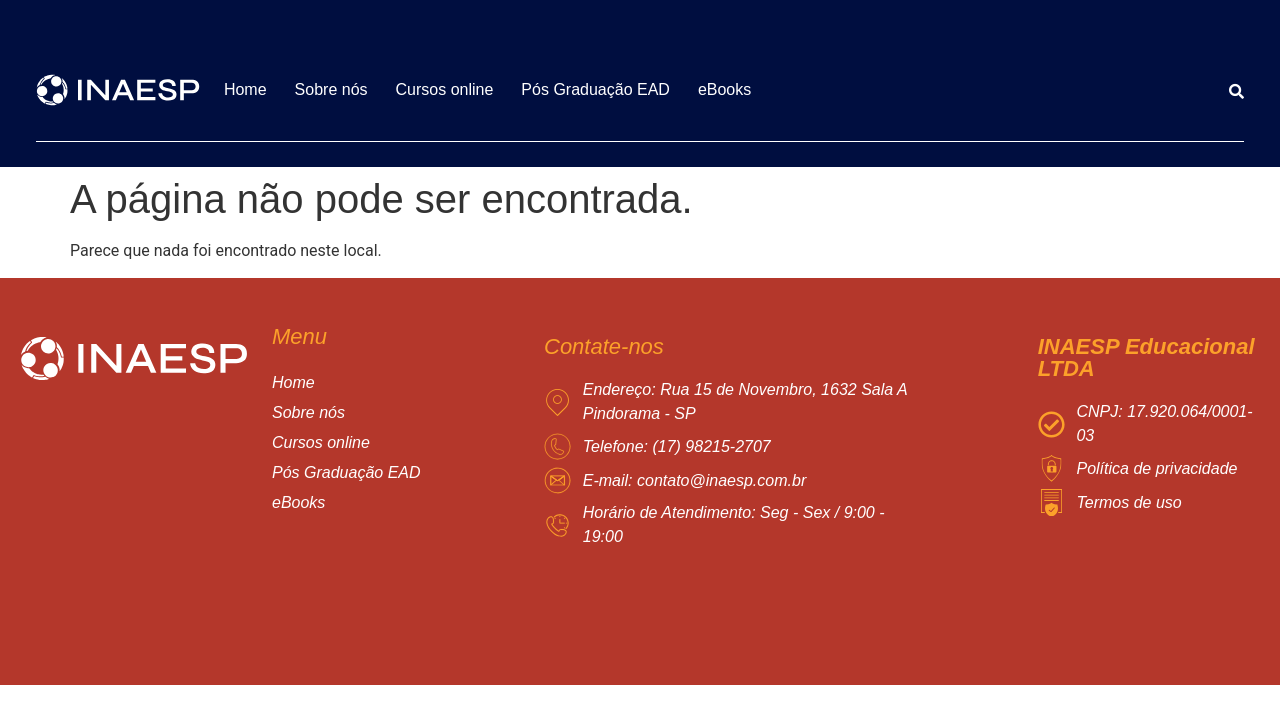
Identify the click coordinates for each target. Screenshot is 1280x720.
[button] (366, 443)
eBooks (724, 89)
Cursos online (445, 89)
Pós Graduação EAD (595, 89)
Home (245, 89)
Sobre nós (331, 89)
